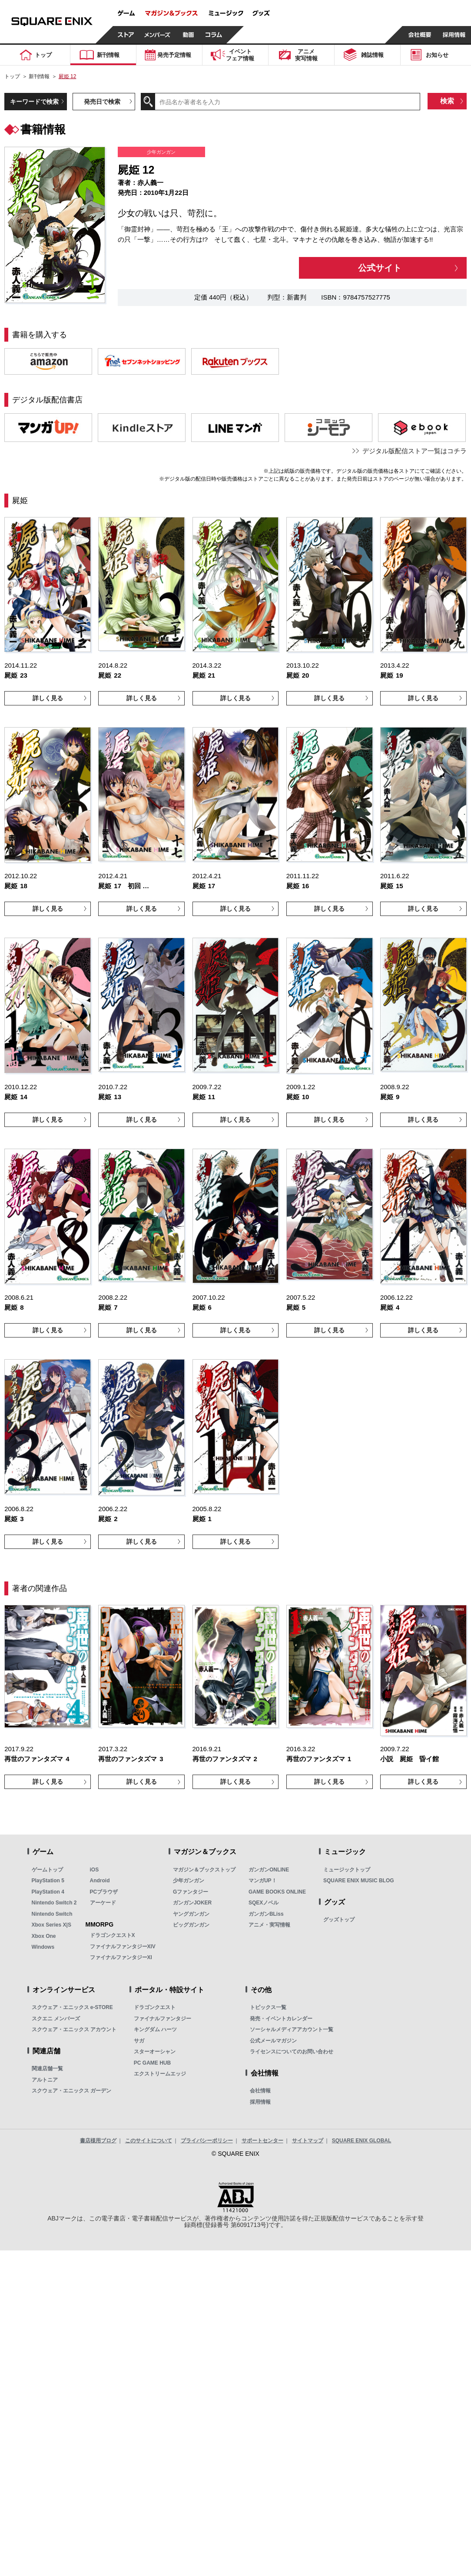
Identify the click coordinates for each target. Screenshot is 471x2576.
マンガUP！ (263, 1881)
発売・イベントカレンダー (281, 2019)
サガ (139, 2041)
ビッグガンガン (191, 1925)
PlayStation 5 (48, 1881)
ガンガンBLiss (266, 1914)
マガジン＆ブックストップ (204, 1870)
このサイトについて (148, 2141)
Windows (43, 1947)
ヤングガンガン (191, 1914)
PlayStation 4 (48, 1892)
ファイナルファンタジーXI (121, 1957)
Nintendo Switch (52, 1914)
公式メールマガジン (273, 2041)
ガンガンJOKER (192, 1903)
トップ (12, 76)
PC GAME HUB (152, 2063)
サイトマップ (307, 2141)
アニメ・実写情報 (269, 1925)
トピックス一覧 (268, 2007)
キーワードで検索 (34, 101)
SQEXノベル (264, 1903)
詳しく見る (48, 698)
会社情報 (260, 2091)
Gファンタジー (190, 1892)
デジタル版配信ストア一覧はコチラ (414, 451)
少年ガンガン (188, 1881)
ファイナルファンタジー (162, 2019)
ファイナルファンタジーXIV (123, 1947)
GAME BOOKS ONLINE (277, 1892)
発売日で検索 (102, 101)
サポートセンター (262, 2141)
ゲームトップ (47, 1870)
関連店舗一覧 (47, 2068)
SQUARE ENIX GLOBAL (361, 2141)
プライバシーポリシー (207, 2141)
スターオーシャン (155, 2052)
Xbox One (44, 1936)
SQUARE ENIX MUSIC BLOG (358, 1881)
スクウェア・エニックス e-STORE (72, 2007)
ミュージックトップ (346, 1870)
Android (100, 1881)
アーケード (103, 1903)
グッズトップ (339, 1920)
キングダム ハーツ (155, 2029)
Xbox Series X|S (51, 1925)
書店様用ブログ (98, 2141)
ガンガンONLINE (269, 1870)
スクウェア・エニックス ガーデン (71, 2091)
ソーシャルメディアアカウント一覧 (291, 2029)
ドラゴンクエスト (155, 2007)
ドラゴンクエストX (112, 1935)
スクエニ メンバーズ (56, 2019)
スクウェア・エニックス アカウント (74, 2029)
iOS (94, 1870)
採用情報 (260, 2102)
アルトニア (45, 2080)
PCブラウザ (104, 1892)
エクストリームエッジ (160, 2074)
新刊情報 (39, 76)
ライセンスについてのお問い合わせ (291, 2052)
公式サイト (379, 268)
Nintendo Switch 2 (54, 1903)
